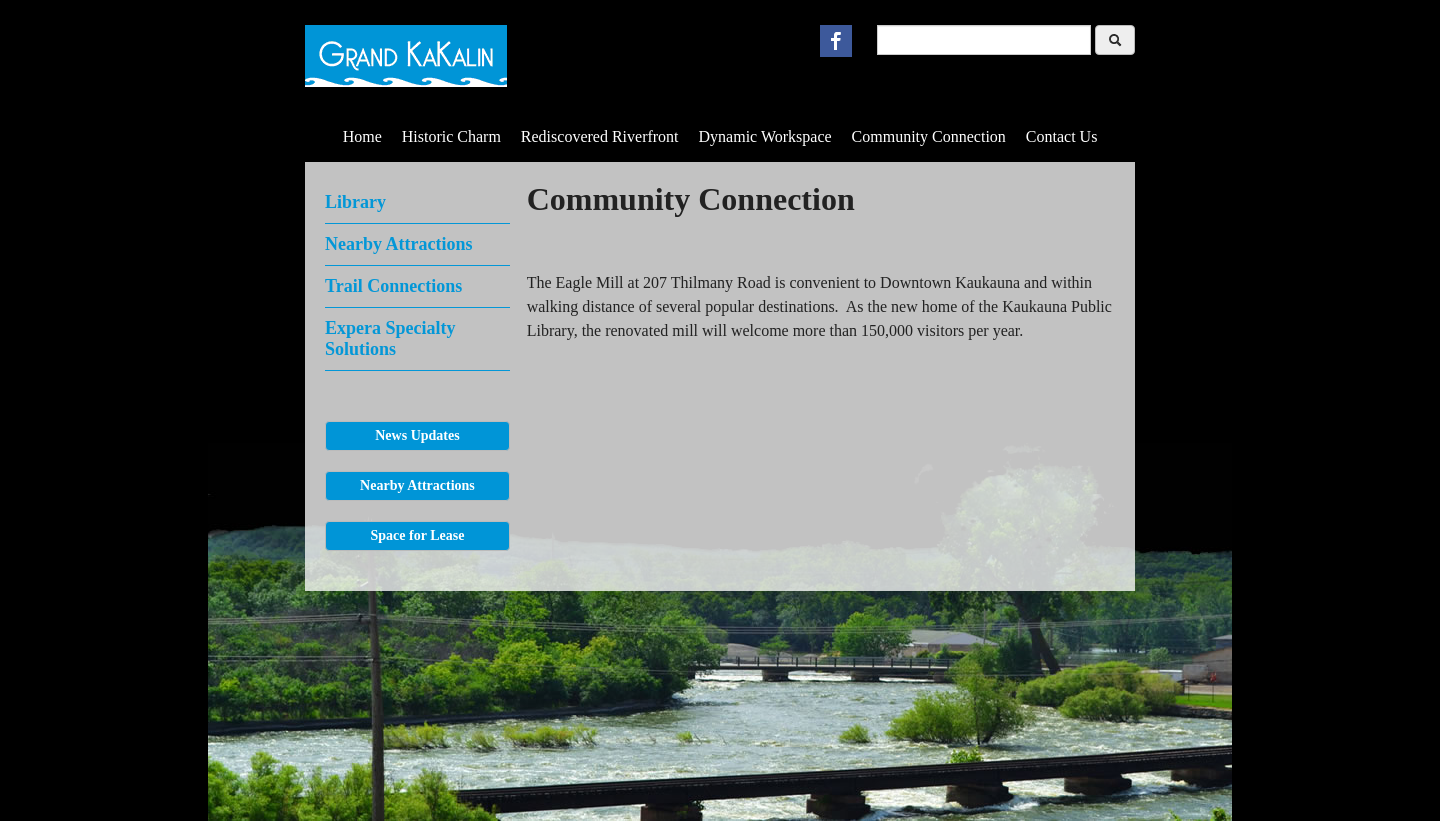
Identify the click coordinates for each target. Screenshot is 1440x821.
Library (355, 202)
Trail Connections (393, 286)
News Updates (417, 435)
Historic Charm (451, 136)
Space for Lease (418, 535)
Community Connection (929, 136)
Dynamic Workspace (765, 136)
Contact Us (1062, 136)
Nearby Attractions (398, 244)
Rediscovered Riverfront (600, 136)
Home (362, 136)
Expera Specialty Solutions (390, 338)
